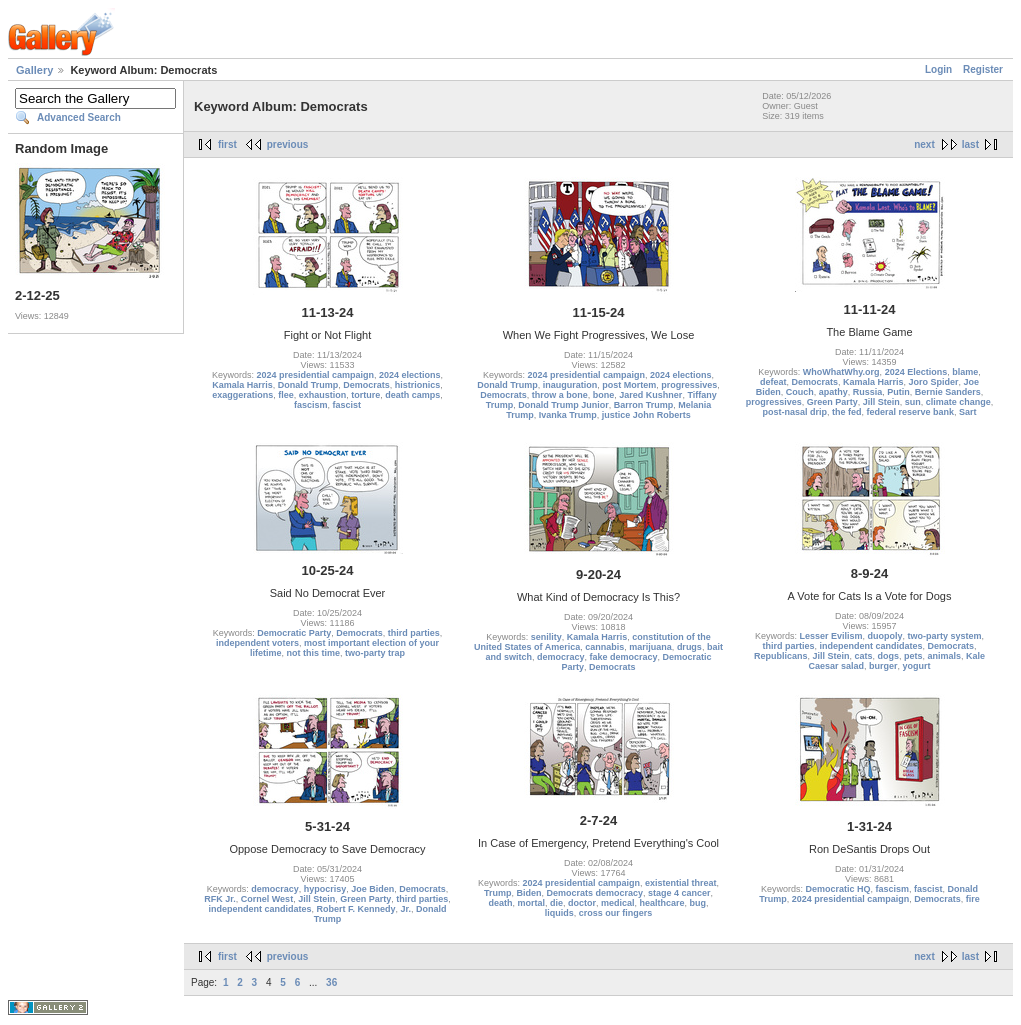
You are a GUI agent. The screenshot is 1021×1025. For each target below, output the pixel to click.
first (227, 144)
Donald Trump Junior (563, 405)
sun (913, 402)
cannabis (604, 647)
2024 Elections (916, 372)
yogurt (917, 666)
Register (983, 69)
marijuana (650, 647)
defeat (773, 382)
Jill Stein (881, 402)
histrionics (418, 385)
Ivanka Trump (568, 415)
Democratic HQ (837, 889)
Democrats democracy (594, 893)
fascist (347, 405)
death (500, 903)
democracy (561, 657)
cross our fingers (616, 913)
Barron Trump (644, 405)
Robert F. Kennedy (355, 909)
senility (546, 637)
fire (973, 899)
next (924, 144)
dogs (888, 656)
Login (938, 69)
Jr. (406, 909)
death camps (412, 395)
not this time (314, 653)
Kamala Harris (242, 385)
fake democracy (623, 657)
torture (365, 395)
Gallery (34, 70)
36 (331, 982)
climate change (958, 402)
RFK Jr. (220, 899)
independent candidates (870, 646)
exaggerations (242, 395)
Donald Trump (308, 385)
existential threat (681, 883)
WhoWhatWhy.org (841, 372)
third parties (414, 633)
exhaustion (323, 395)
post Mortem (629, 385)
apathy (833, 392)
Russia (868, 392)
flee (286, 395)
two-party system (945, 636)
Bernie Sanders (948, 392)
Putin (898, 392)
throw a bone (560, 395)
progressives (689, 385)
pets (913, 656)
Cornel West (267, 899)
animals (945, 656)
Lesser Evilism (830, 636)
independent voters (257, 643)
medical (618, 903)
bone (604, 395)
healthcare (662, 903)
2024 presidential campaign (315, 375)
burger (883, 666)
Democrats (366, 385)
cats (863, 656)
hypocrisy (325, 889)
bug (698, 903)
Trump (498, 893)
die (556, 903)
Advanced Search (79, 117)
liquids (559, 913)
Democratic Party (294, 633)
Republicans (781, 656)
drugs (689, 647)
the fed (847, 412)
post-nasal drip (794, 412)
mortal (531, 903)
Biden (528, 893)
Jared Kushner (650, 395)
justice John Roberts (646, 415)
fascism (311, 405)
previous (288, 144)
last (970, 144)
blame (965, 372)
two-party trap (375, 653)
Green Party (832, 402)
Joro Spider (934, 382)
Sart (968, 412)
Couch (800, 392)
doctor (582, 903)
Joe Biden (372, 889)
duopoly (885, 636)
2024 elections (410, 375)
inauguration (570, 385)
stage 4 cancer (679, 893)
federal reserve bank (910, 412)
